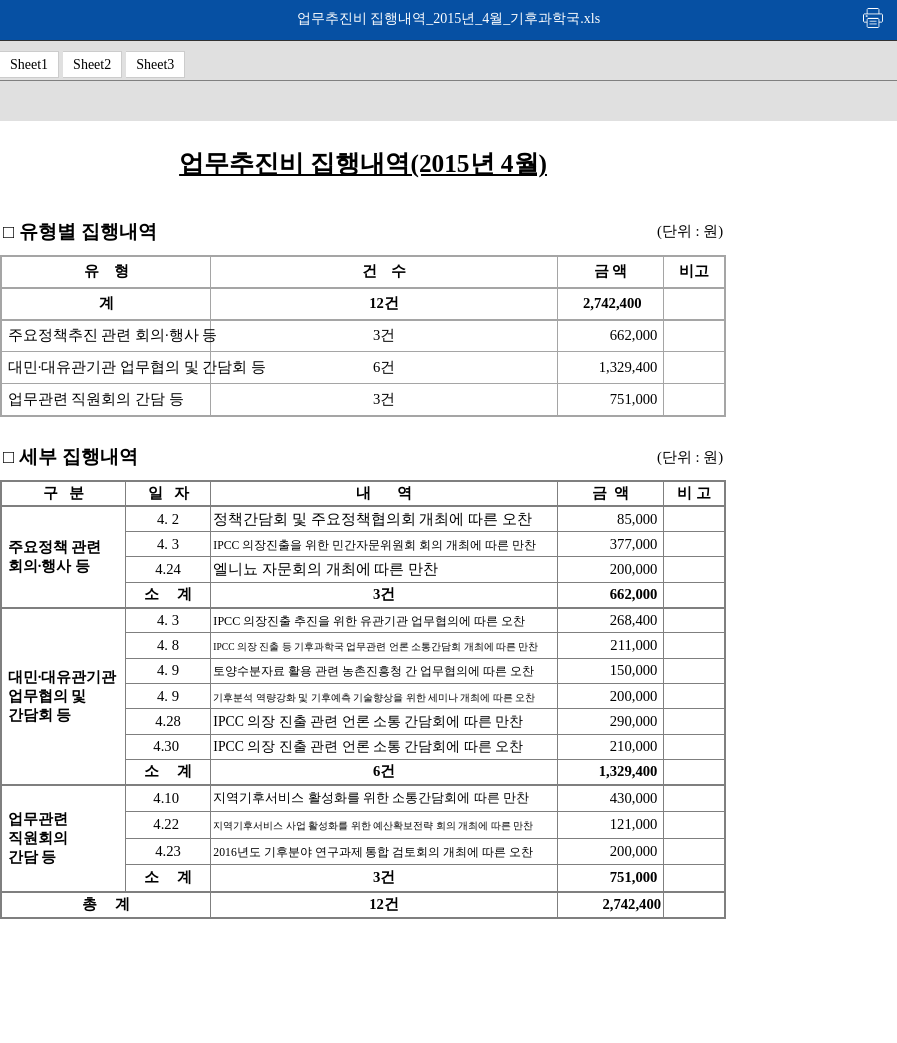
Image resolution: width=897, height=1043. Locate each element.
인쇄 (874, 17)
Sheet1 (29, 64)
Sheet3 (155, 64)
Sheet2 (92, 64)
